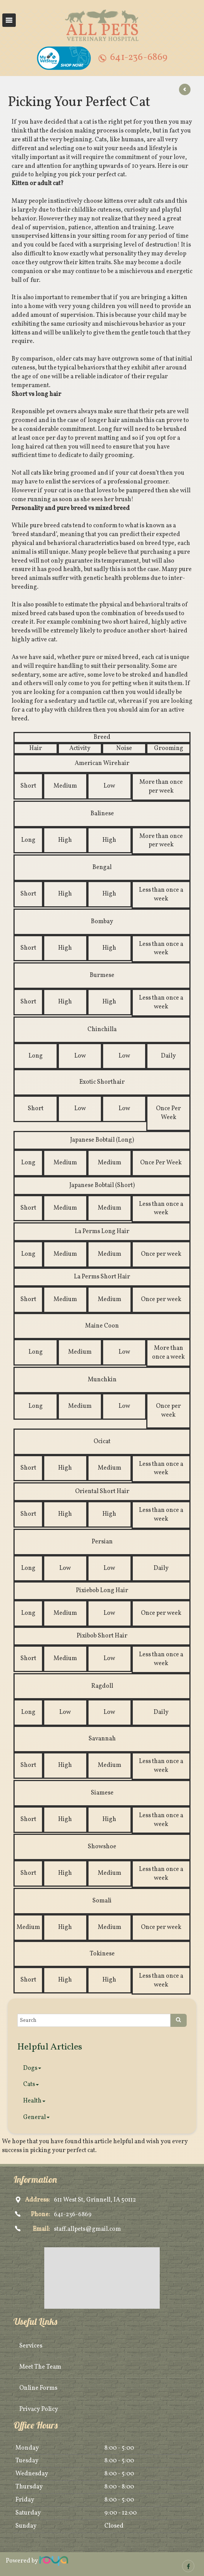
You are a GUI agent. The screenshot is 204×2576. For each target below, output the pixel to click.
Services (30, 2346)
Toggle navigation (9, 20)
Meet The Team (40, 2367)
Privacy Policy (38, 2409)
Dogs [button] (32, 2068)
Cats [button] (31, 2084)
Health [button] (34, 2101)
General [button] (36, 2117)
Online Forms (38, 2388)
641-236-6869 (138, 57)
